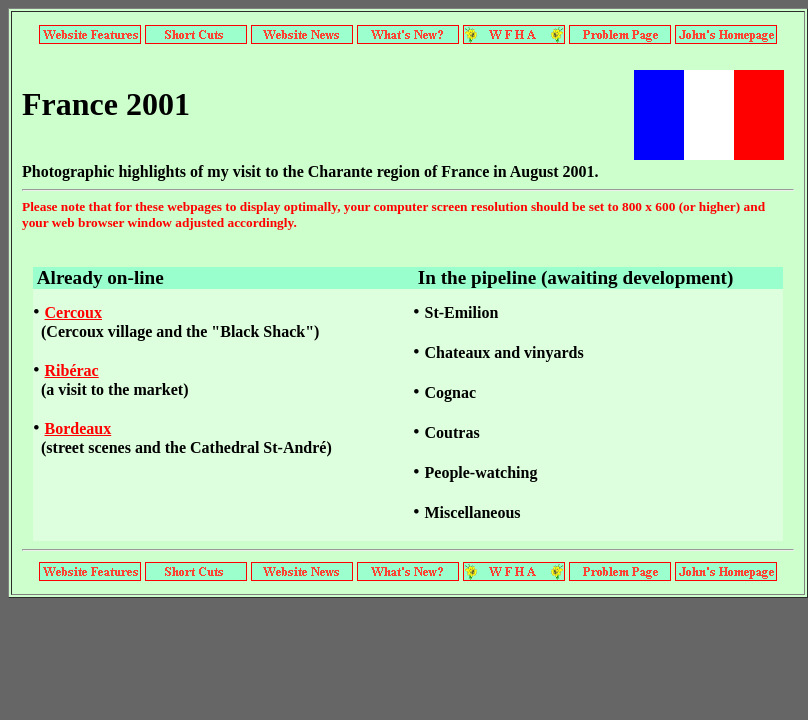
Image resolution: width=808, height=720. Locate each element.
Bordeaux (78, 428)
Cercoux (73, 312)
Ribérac (72, 370)
